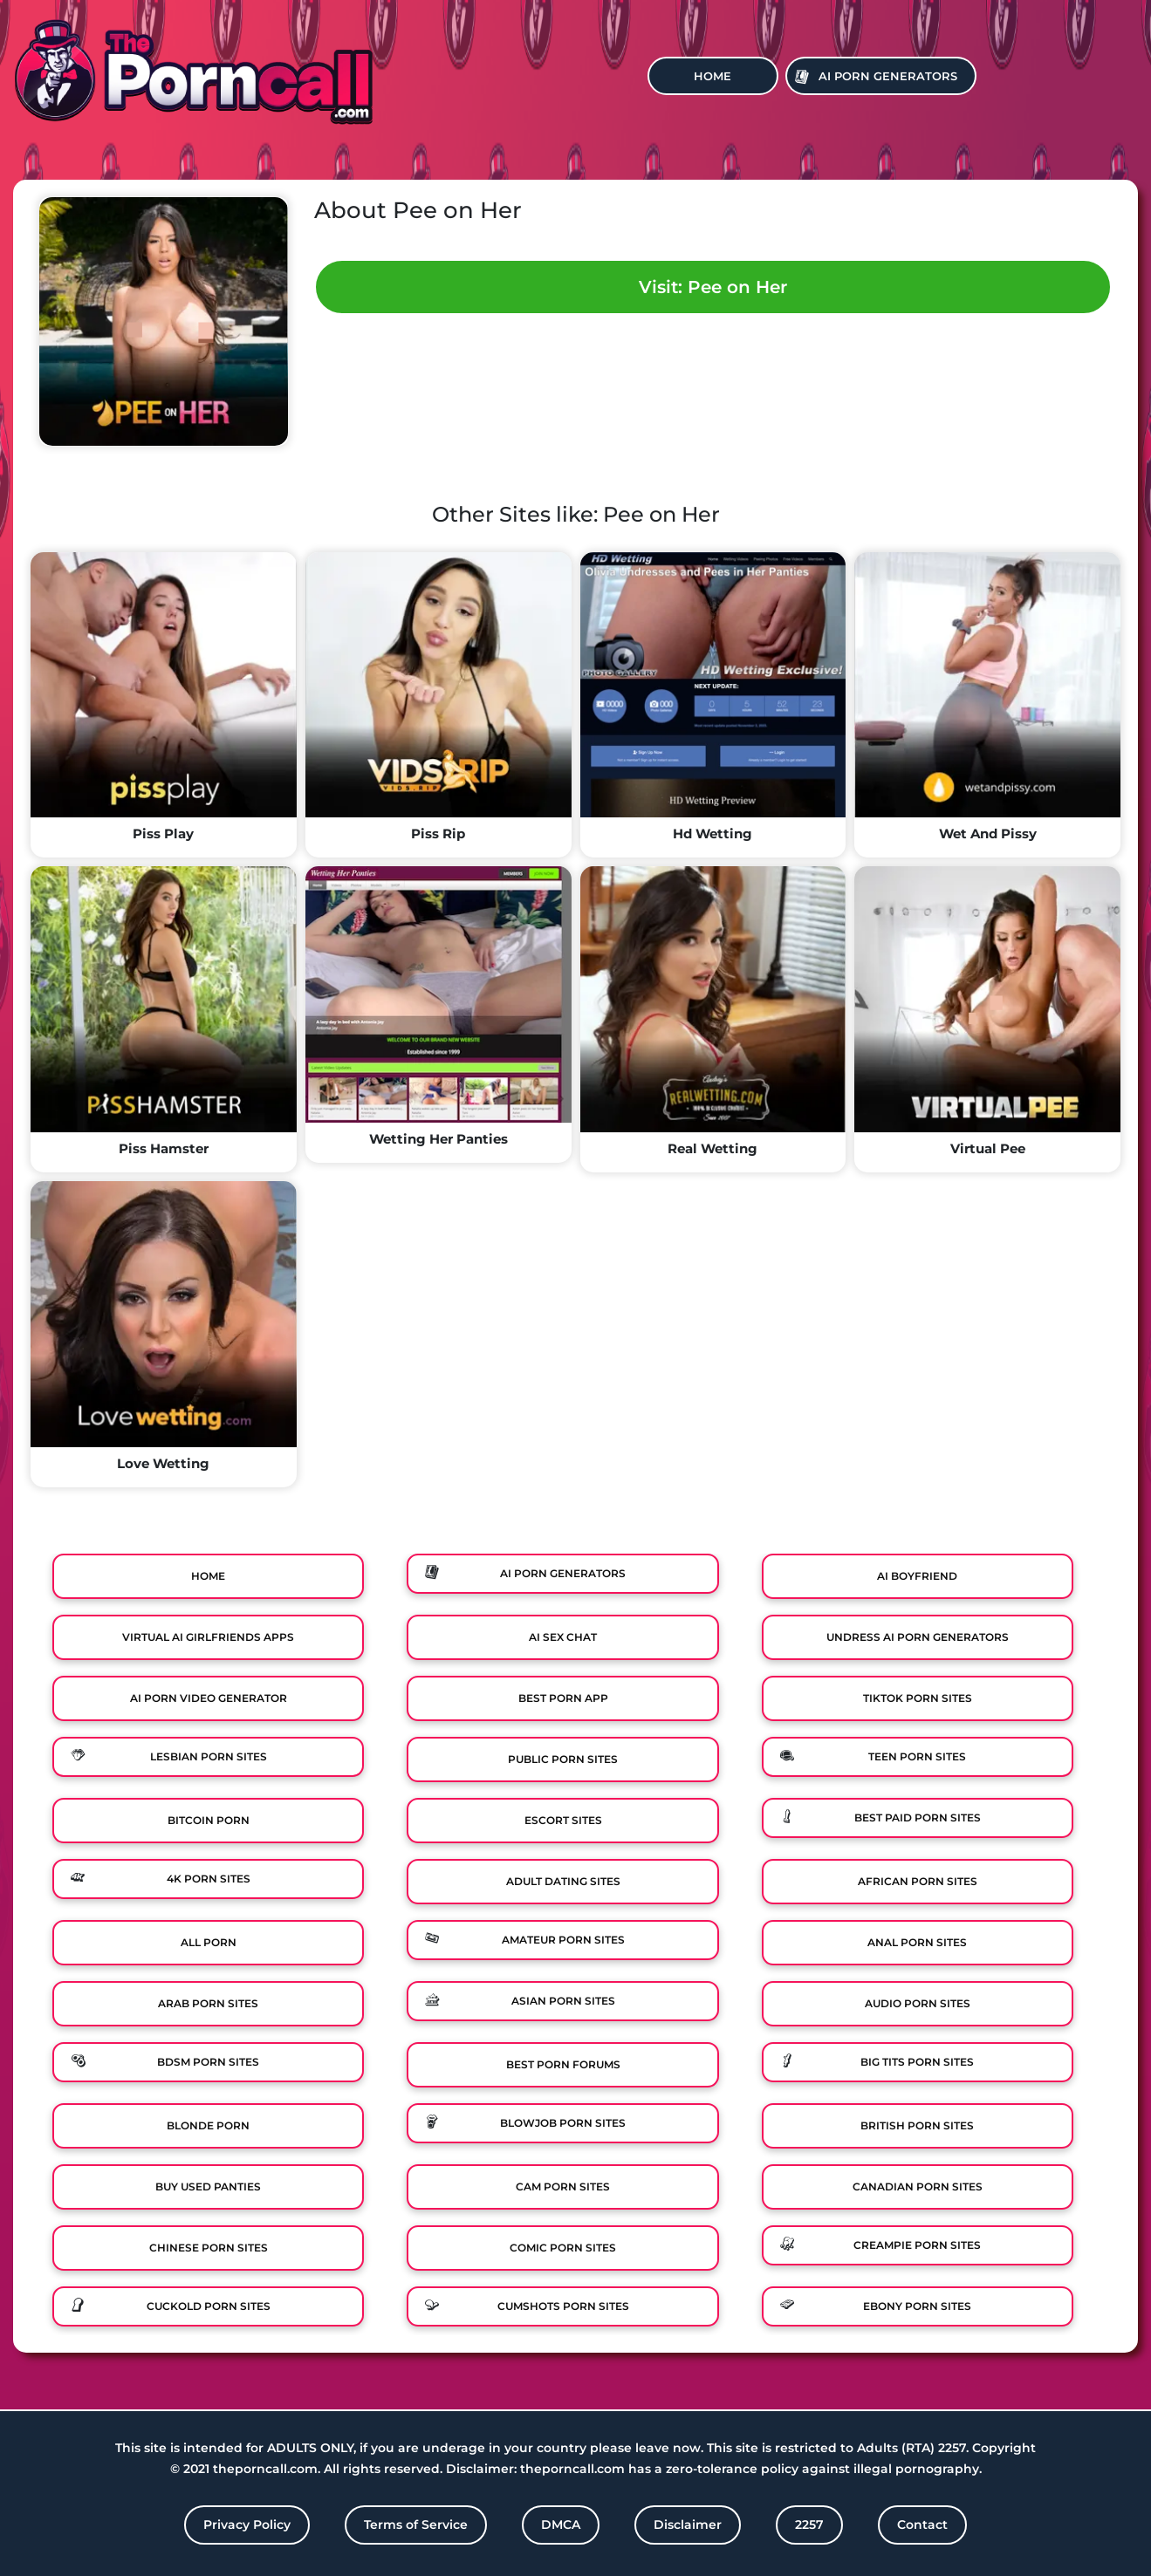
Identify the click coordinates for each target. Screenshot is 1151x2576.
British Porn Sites (917, 2125)
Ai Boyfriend (917, 1575)
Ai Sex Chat (563, 1636)
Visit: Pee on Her (713, 287)
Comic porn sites (563, 2247)
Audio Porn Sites (917, 2003)
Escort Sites (563, 1820)
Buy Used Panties (208, 2186)
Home (712, 76)
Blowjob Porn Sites (563, 2122)
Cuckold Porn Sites (209, 2306)
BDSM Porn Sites (208, 2061)
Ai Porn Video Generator (208, 1698)
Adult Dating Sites (563, 1881)
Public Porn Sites (563, 1759)
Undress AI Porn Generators (917, 1636)
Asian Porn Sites (563, 2000)
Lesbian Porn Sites (208, 1756)
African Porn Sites (917, 1881)
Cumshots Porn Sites (563, 2306)
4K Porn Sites (208, 1878)
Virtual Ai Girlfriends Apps (208, 1636)
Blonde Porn (208, 2125)
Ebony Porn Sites (917, 2306)
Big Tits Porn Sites (917, 2061)
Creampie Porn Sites (917, 2244)
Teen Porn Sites (917, 1756)
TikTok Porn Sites (917, 1698)
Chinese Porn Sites (208, 2247)
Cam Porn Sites (563, 2186)
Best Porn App (563, 1698)
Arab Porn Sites (208, 2003)
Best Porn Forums (563, 2064)
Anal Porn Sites (917, 1942)
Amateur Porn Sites (563, 1939)
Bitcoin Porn (209, 1820)
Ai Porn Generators (888, 76)
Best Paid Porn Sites (917, 1817)
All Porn (208, 1942)
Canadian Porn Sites (918, 2186)
